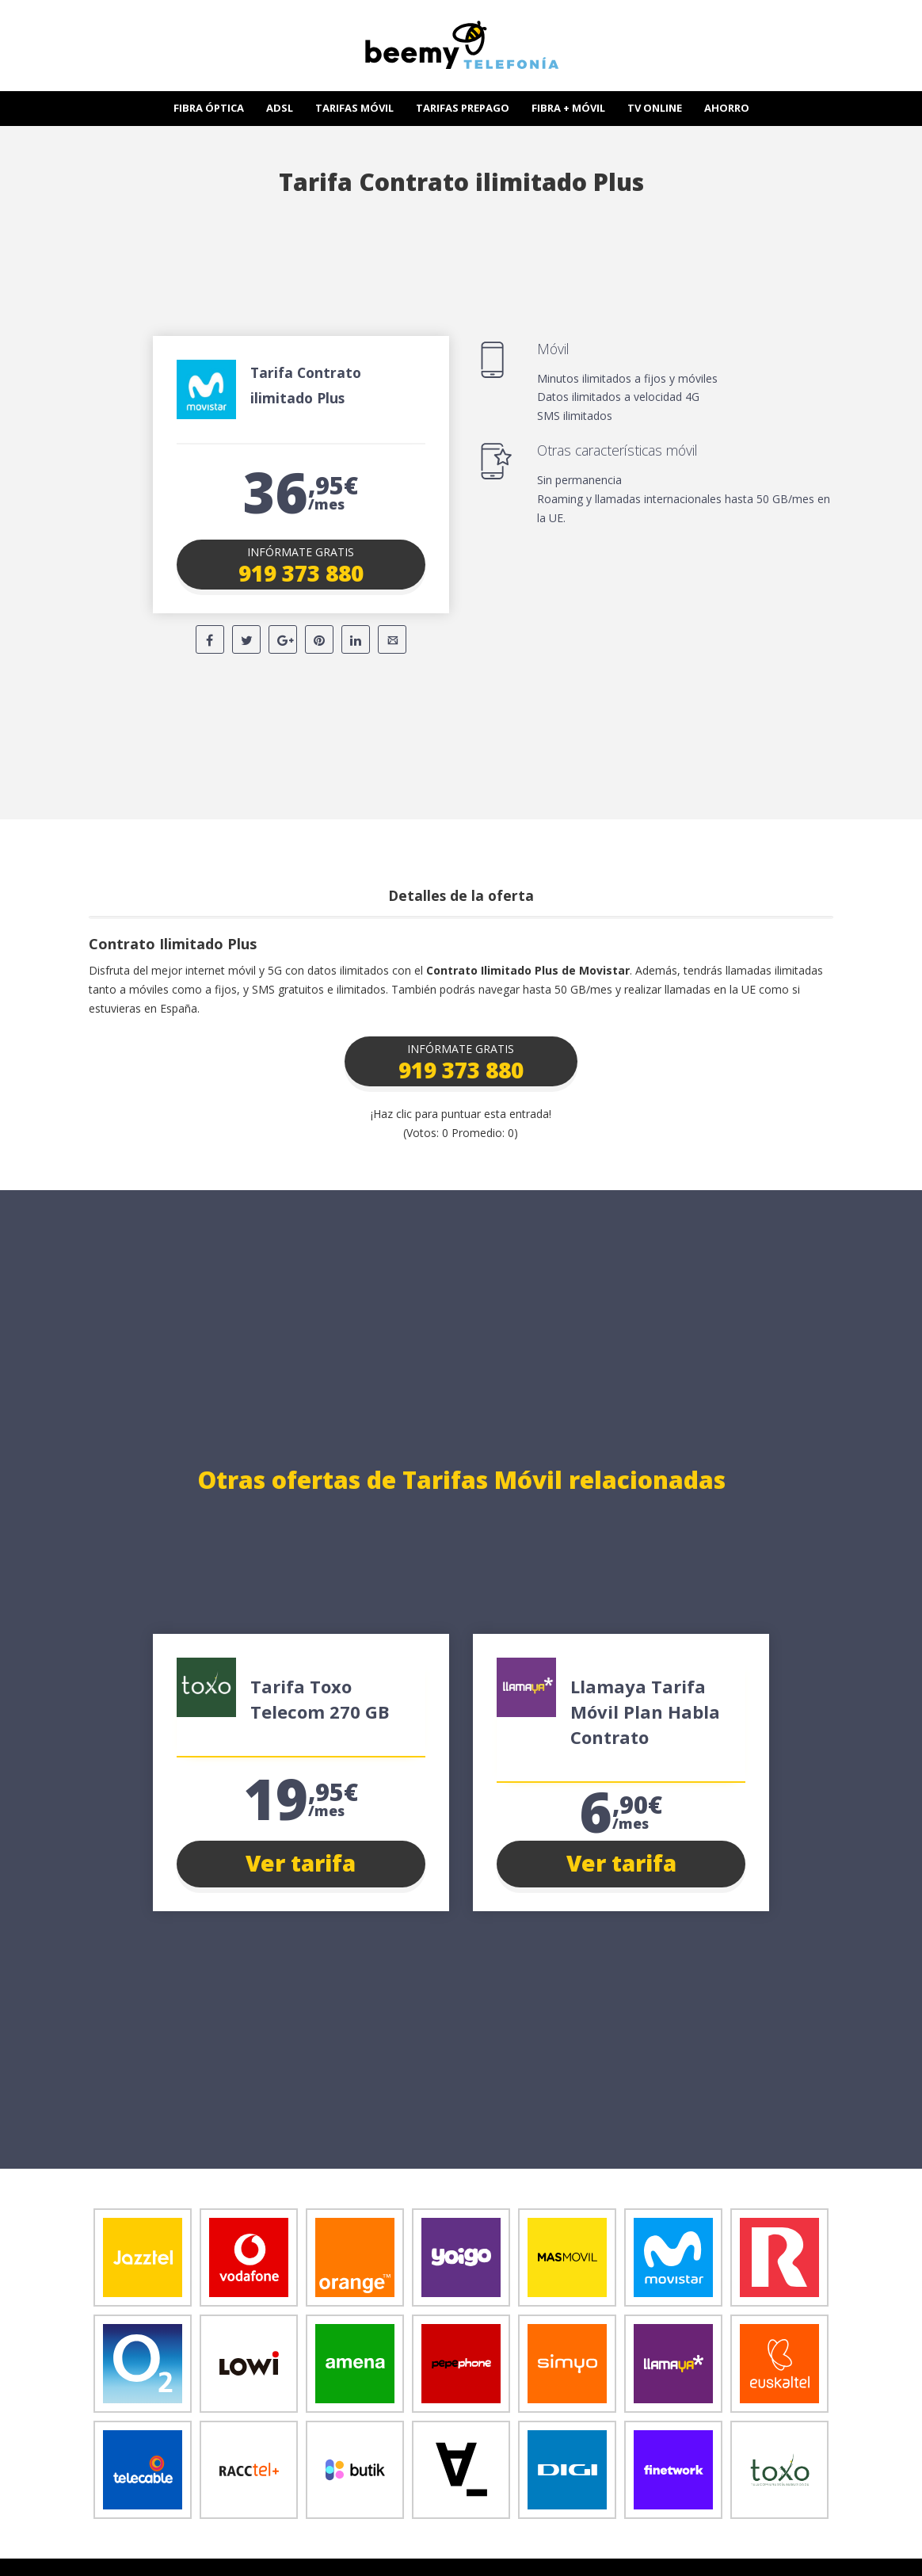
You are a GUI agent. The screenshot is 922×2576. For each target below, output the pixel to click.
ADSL (279, 108)
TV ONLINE (654, 108)
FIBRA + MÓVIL (568, 108)
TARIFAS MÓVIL (354, 108)
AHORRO (726, 108)
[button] (301, 564)
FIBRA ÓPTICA (208, 108)
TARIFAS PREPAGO (462, 108)
